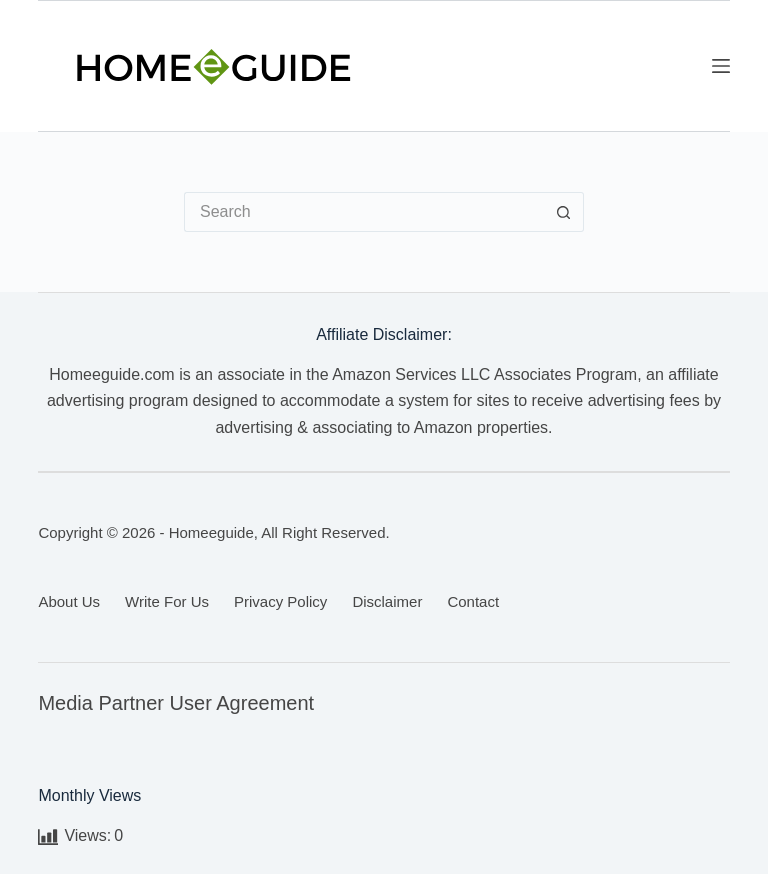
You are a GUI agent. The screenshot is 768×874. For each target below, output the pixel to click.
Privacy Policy (280, 601)
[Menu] (721, 66)
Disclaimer (387, 601)
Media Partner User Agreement (176, 703)
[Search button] (564, 212)
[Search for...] (364, 212)
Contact (473, 601)
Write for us (167, 601)
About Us (69, 601)
